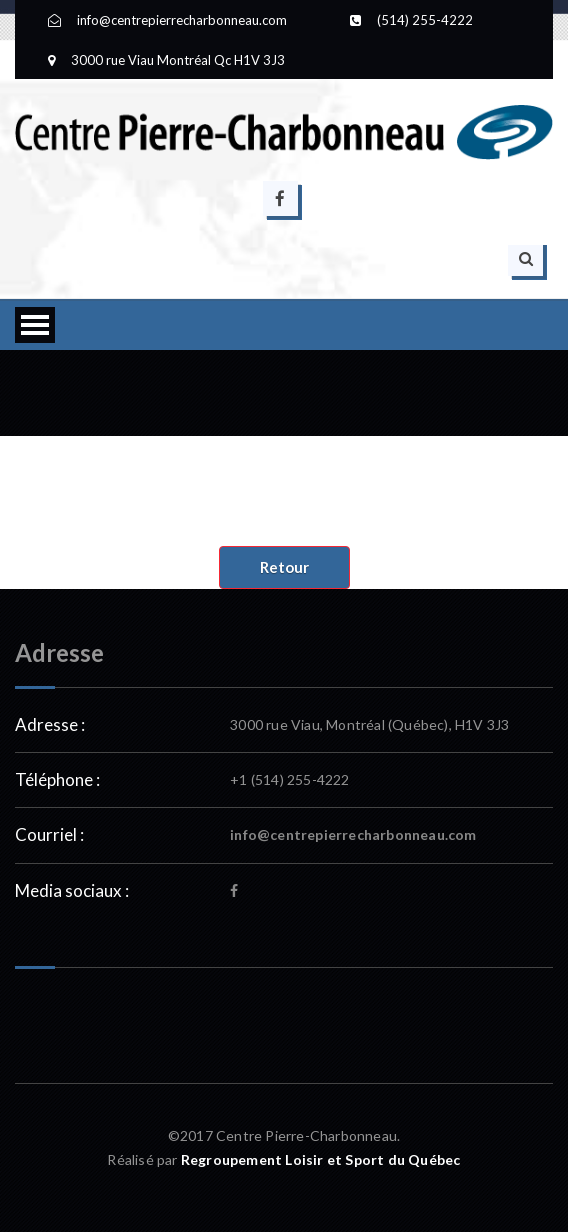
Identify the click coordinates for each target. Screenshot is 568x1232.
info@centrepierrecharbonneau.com (353, 834)
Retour (284, 567)
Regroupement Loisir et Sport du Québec (321, 1159)
